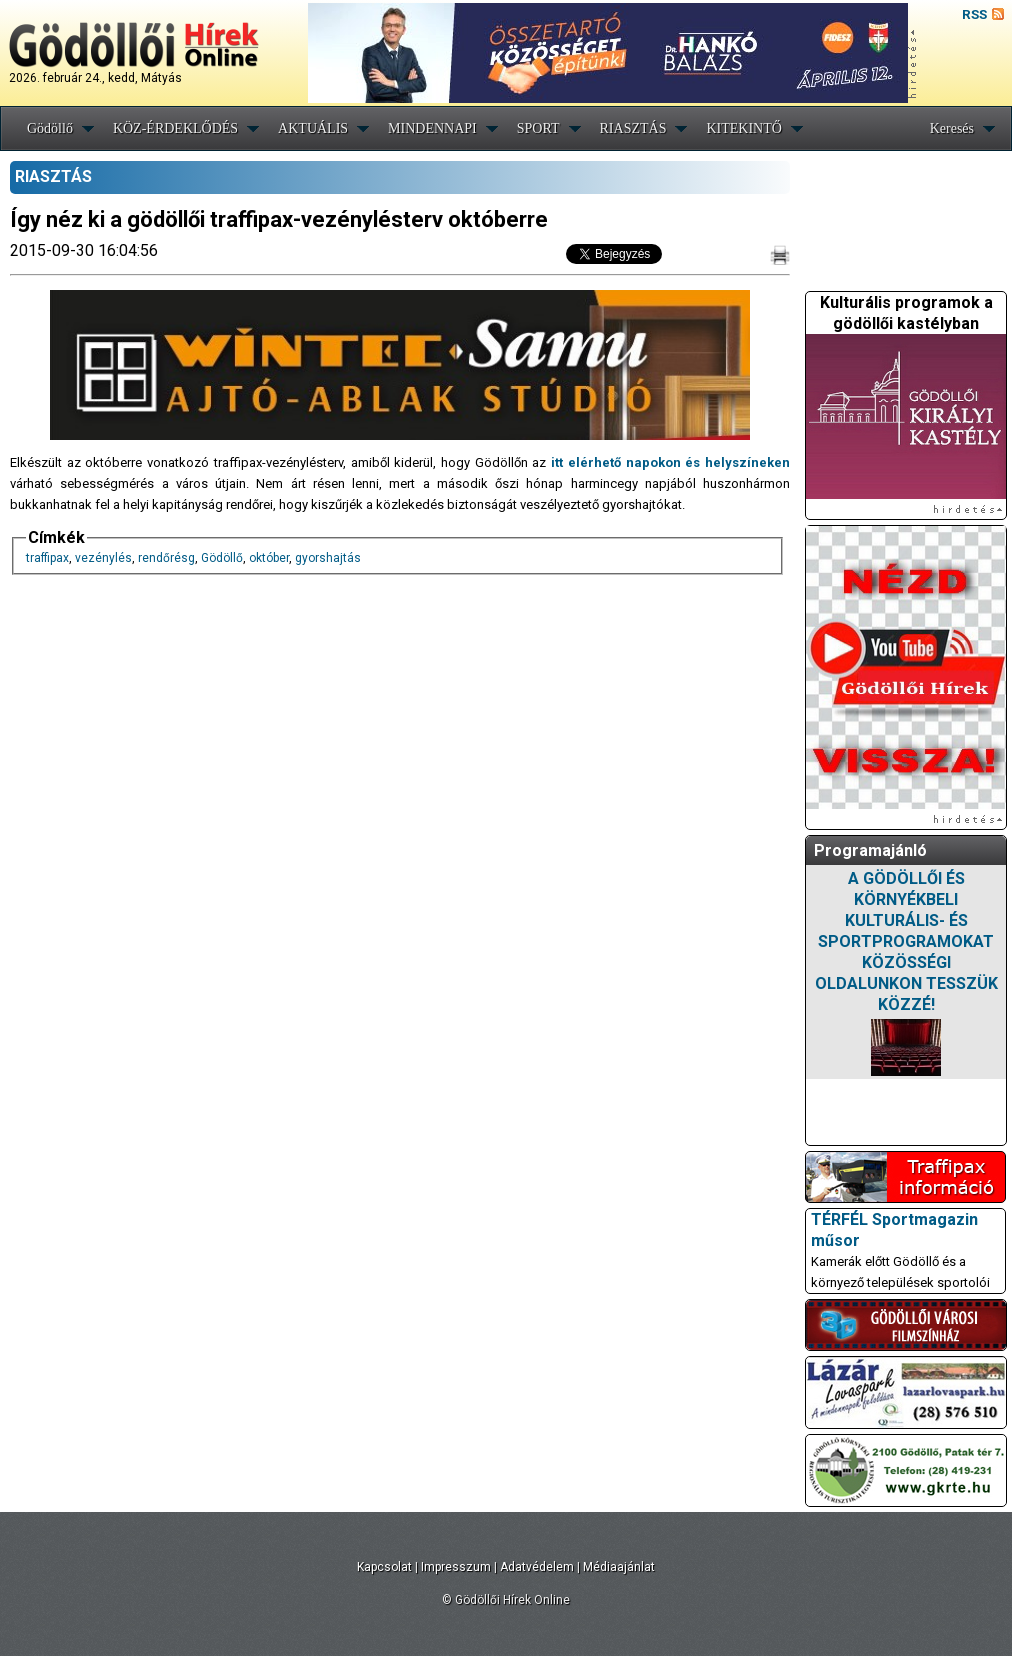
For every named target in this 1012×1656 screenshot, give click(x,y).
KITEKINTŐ (743, 128)
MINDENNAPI (432, 128)
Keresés (952, 128)
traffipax (47, 558)
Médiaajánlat (619, 1567)
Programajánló (870, 850)
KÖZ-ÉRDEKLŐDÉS (175, 128)
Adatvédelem (537, 1567)
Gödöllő (50, 128)
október (269, 558)
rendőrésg (166, 558)
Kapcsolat (384, 1567)
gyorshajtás (328, 558)
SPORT (538, 128)
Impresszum (456, 1567)
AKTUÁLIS (313, 128)
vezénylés (103, 558)
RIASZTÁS (633, 128)
